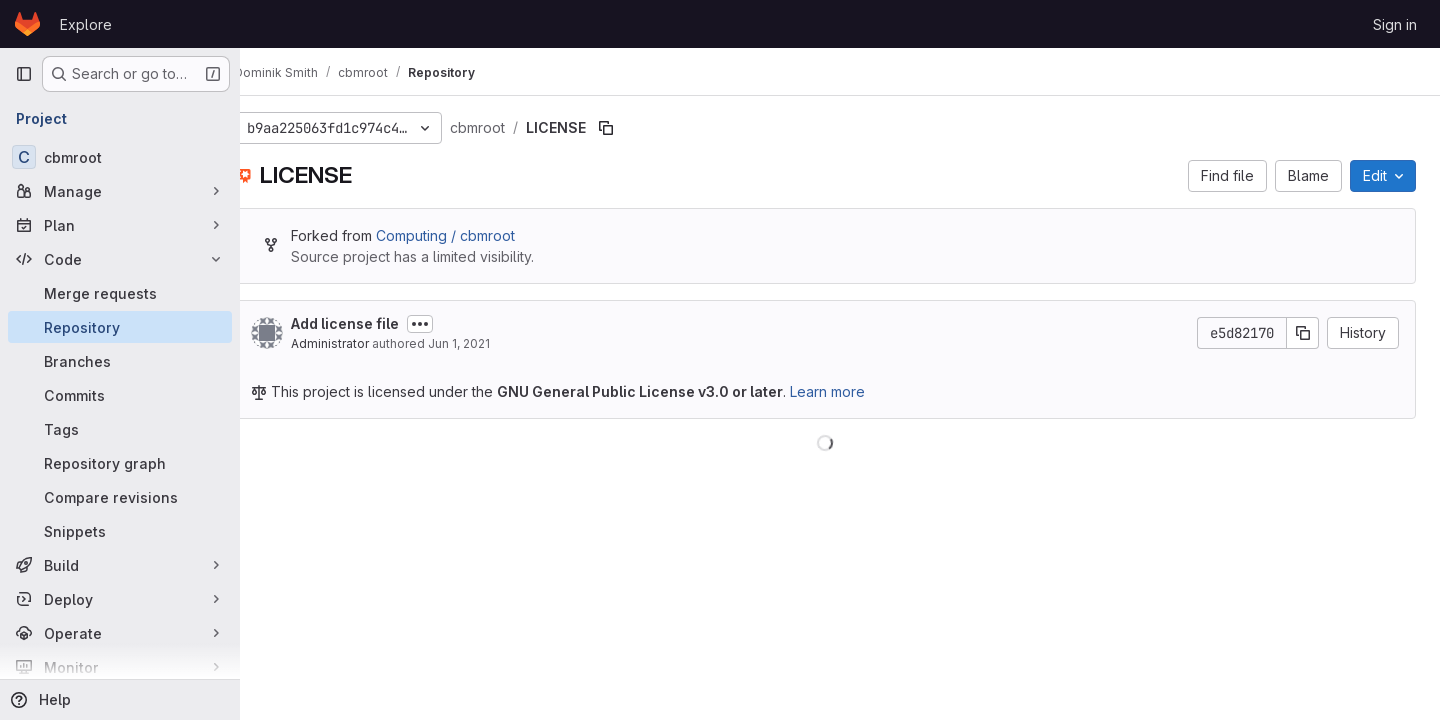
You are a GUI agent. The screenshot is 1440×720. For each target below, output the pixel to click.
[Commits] (120, 395)
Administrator (360, 343)
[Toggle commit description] (450, 324)
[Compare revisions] (120, 497)
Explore (86, 24)
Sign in (1395, 24)
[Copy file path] (636, 128)
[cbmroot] (120, 157)
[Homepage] (27, 24)
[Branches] (120, 361)
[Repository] (120, 327)
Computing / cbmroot (475, 235)
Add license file (375, 323)
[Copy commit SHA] (1303, 333)
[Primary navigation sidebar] (24, 74)
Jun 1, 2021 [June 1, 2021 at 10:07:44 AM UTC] (489, 343)
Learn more (857, 391)
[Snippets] (120, 531)
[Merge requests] (120, 293)
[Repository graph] (120, 463)
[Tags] (120, 429)
